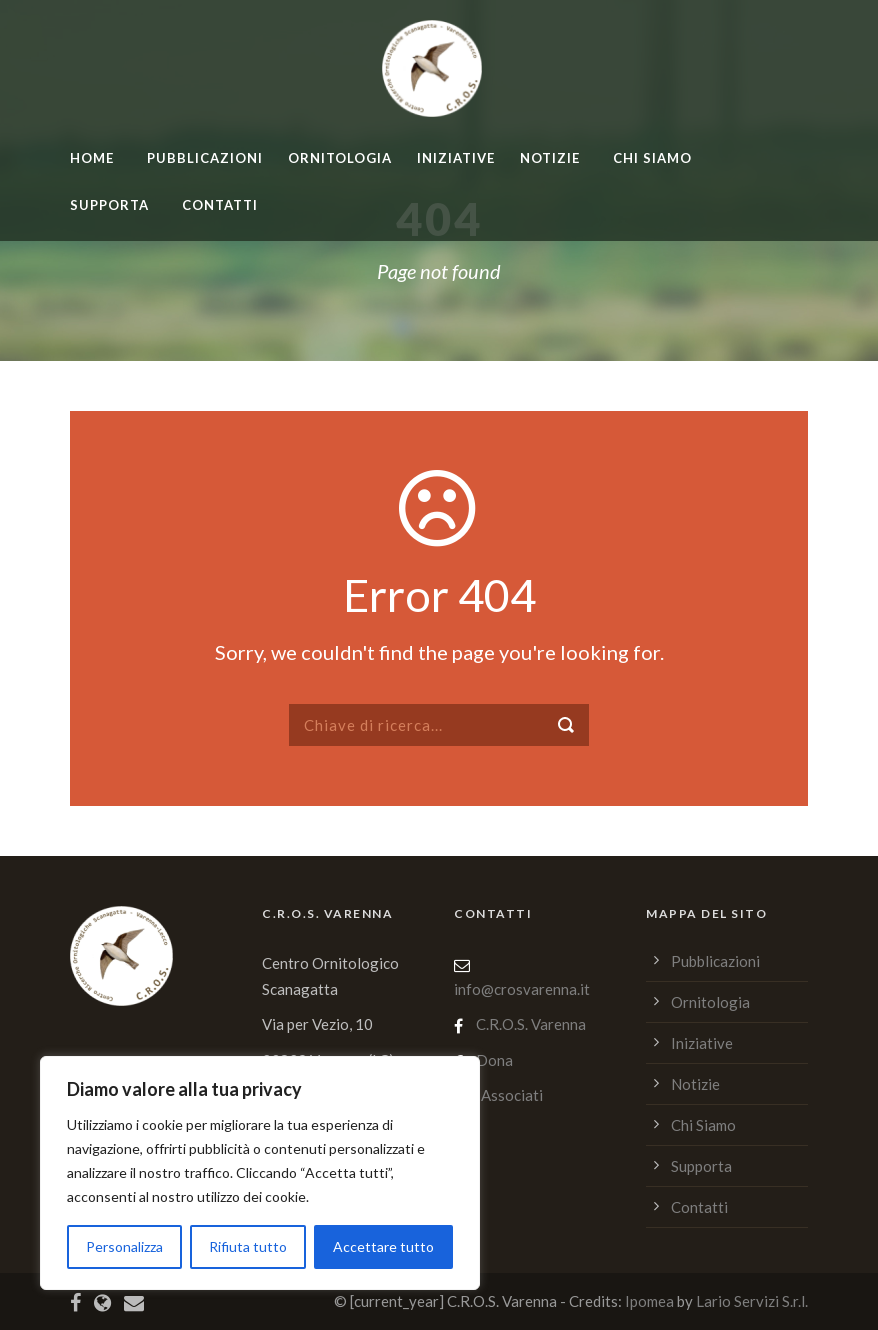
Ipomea (649, 1301)
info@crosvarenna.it (522, 989)
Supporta (109, 205)
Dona (494, 1060)
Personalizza (124, 1246)
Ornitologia (340, 158)
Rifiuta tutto (248, 1246)
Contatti (220, 205)
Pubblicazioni (205, 158)
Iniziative (456, 158)
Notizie (550, 158)
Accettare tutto (383, 1246)
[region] (260, 1173)
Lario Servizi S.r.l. (752, 1301)
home (92, 158)
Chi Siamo (652, 158)
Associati (512, 1095)
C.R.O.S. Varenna (531, 1024)
